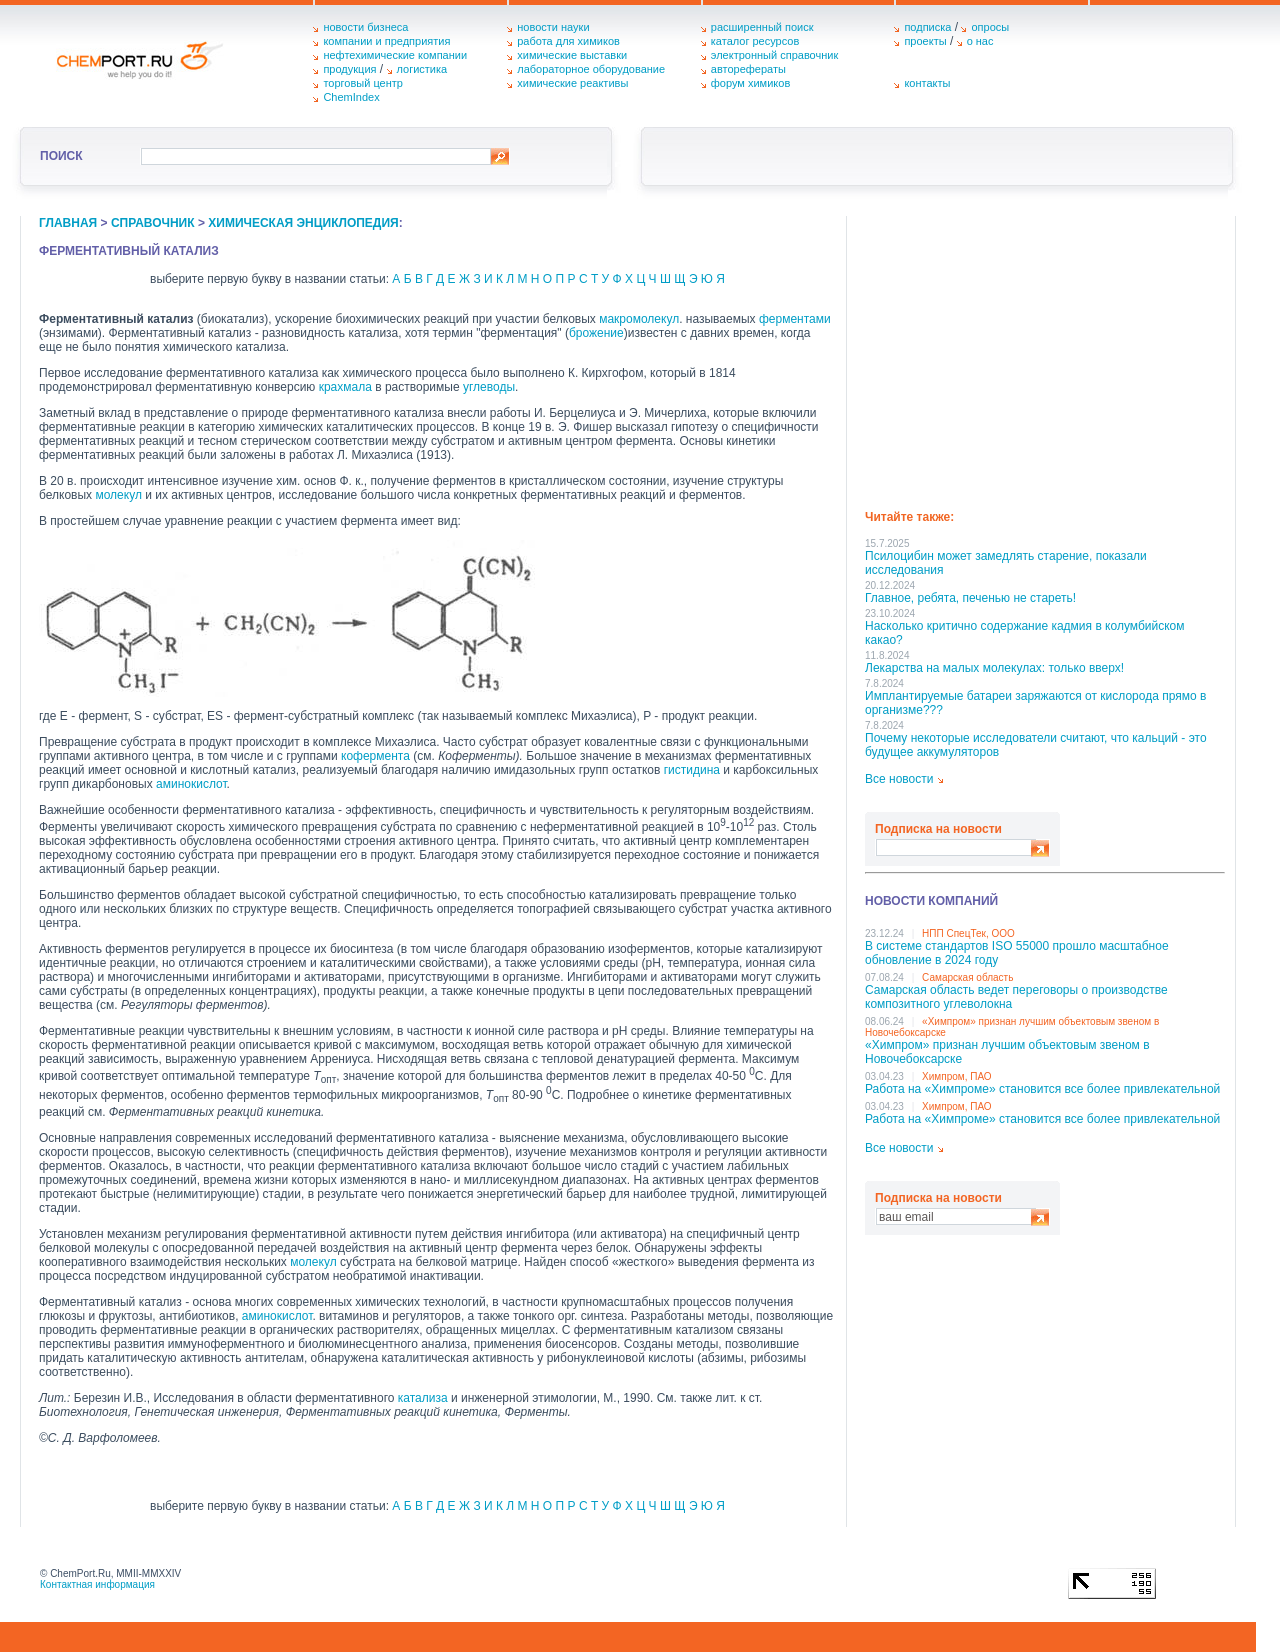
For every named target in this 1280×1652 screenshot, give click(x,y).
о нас (980, 41)
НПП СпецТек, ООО (968, 933)
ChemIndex (351, 97)
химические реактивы (572, 83)
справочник (153, 223)
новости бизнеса (365, 27)
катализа (423, 1398)
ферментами (795, 319)
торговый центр (363, 83)
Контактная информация (97, 1584)
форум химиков (750, 83)
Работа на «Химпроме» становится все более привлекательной (1042, 1089)
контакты (927, 83)
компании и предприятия (386, 41)
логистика (422, 69)
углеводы (489, 387)
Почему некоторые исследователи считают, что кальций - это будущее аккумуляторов (1036, 745)
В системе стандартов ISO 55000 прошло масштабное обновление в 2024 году (1017, 953)
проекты (925, 41)
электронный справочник (774, 55)
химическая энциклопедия (303, 223)
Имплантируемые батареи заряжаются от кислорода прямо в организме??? (1035, 703)
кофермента (375, 756)
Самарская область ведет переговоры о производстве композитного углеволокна (1016, 997)
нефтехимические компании (395, 55)
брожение (596, 333)
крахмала (345, 387)
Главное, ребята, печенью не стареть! (970, 598)
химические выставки (572, 55)
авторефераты (748, 69)
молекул (118, 495)
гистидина (692, 770)
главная (68, 223)
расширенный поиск (762, 27)
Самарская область (967, 977)
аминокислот (191, 784)
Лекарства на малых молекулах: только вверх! (994, 668)
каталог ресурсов (755, 41)
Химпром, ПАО (957, 1076)
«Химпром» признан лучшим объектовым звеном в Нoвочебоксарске (1007, 1052)
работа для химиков (568, 41)
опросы (990, 27)
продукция (349, 69)
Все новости (899, 779)
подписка (927, 27)
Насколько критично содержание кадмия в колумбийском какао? (1024, 633)
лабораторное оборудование (591, 69)
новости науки (553, 27)
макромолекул (639, 319)
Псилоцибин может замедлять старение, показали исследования (1006, 563)
